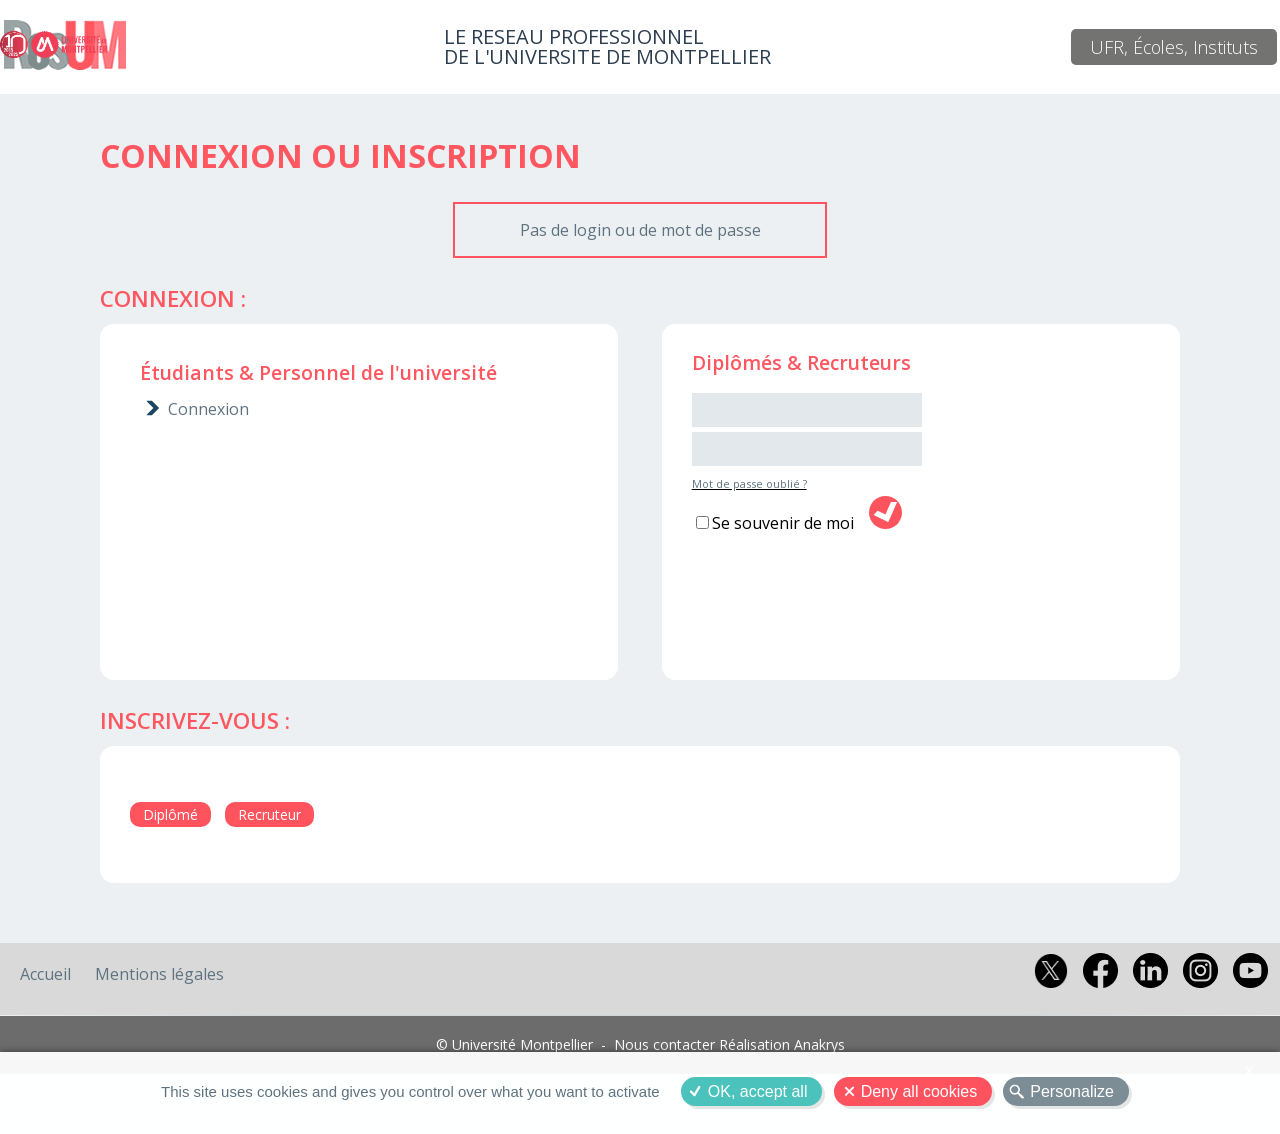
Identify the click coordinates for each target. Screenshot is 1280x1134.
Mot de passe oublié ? (749, 483)
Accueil (45, 974)
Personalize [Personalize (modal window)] (1072, 1091)
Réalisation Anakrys (782, 1044)
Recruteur (269, 814)
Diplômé (170, 814)
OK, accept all (758, 1091)
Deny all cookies (919, 1091)
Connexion (208, 409)
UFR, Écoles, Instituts (1174, 47)
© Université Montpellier (514, 1044)
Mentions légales (159, 974)
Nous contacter (664, 1044)
